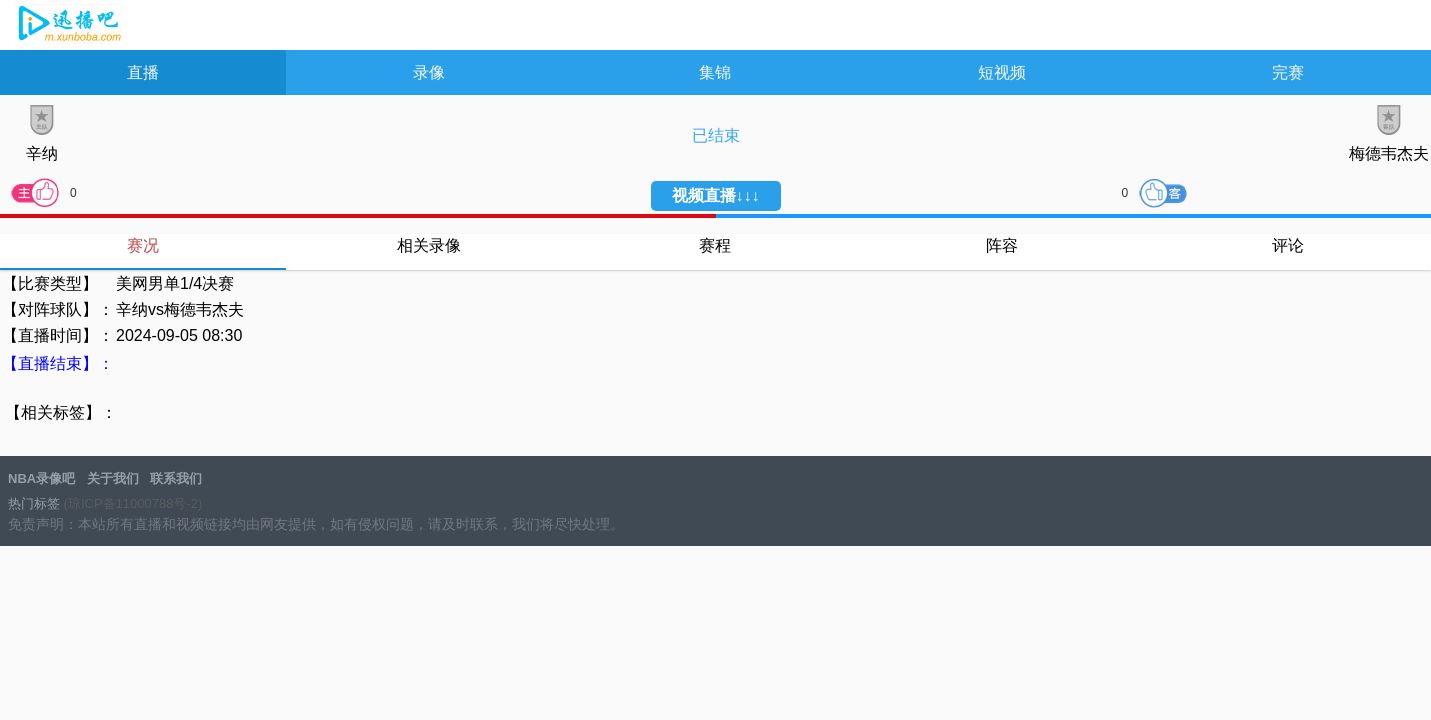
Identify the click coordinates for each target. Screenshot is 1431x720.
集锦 (715, 72)
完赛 (1288, 72)
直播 (143, 72)
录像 (429, 72)
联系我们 (176, 478)
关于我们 (113, 478)
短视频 (1002, 72)
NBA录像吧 (67, 26)
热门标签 (34, 503)
